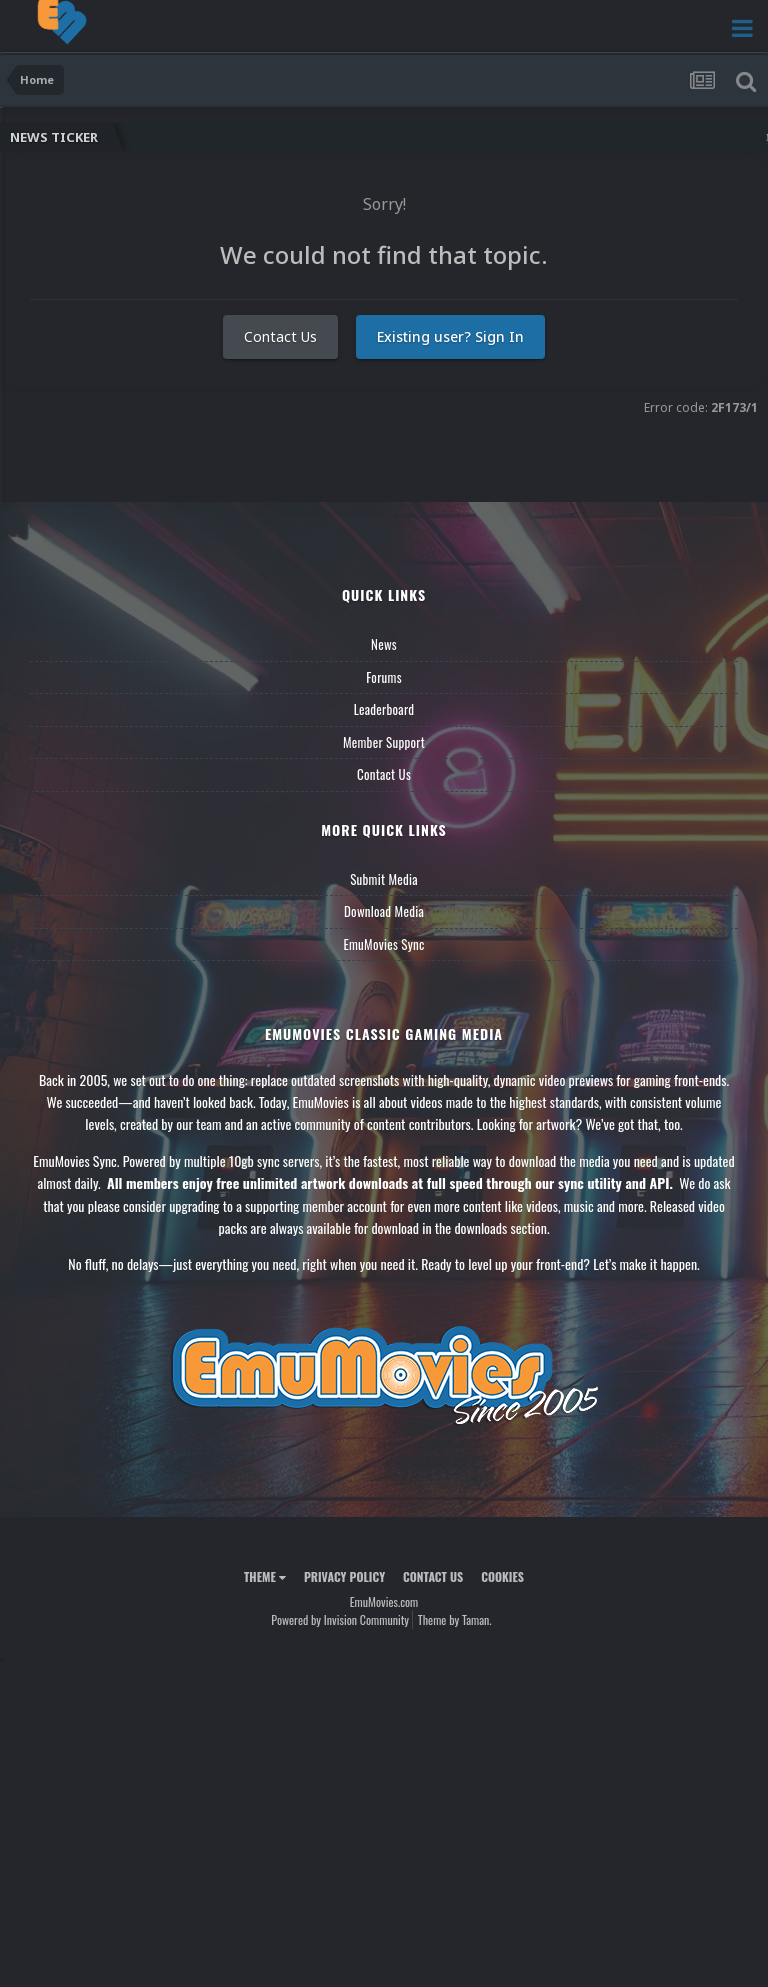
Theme (265, 1576)
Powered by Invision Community (340, 1619)
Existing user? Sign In (450, 336)
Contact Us (280, 336)
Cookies (502, 1576)
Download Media (384, 911)
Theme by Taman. (455, 1619)
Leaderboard (384, 709)
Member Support (384, 742)
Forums (384, 677)
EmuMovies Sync (383, 944)
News (384, 644)
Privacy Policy (344, 1576)
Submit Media (384, 879)
